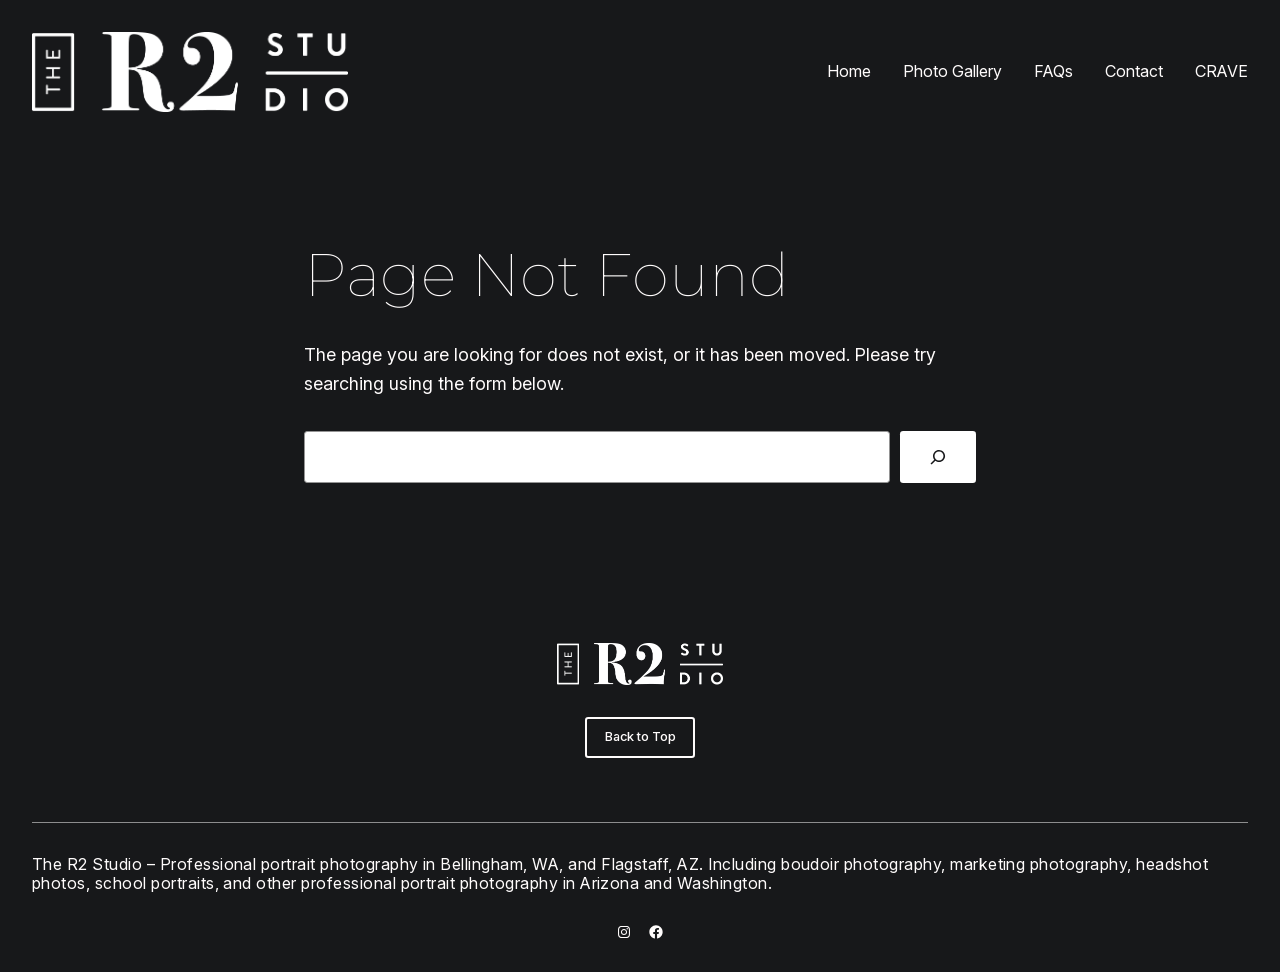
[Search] (938, 457)
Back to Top (640, 736)
